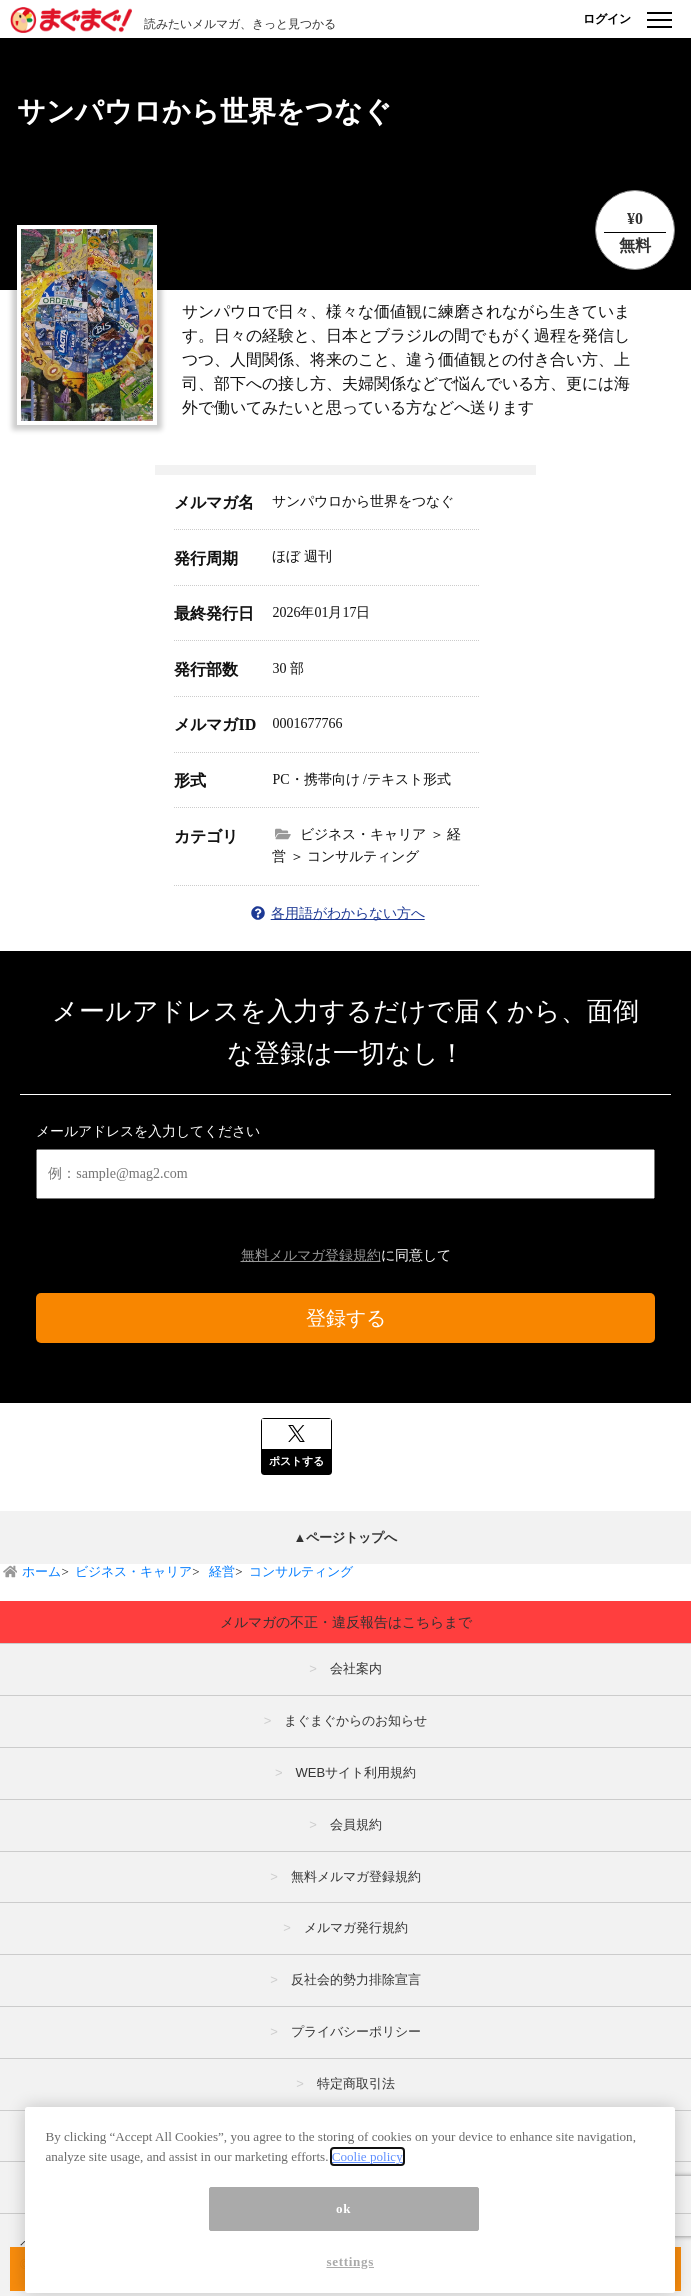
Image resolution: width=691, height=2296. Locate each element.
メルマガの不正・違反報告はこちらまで (346, 1622)
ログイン (607, 19)
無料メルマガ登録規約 (311, 1255)
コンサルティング (301, 1571)
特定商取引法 (356, 2083)
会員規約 (356, 1824)
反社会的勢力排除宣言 (356, 1979)
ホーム (41, 1571)
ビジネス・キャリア (133, 1571)
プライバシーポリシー (356, 2031)
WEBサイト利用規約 (355, 1772)
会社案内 (356, 1668)
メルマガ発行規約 (356, 1927)
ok (343, 2223)
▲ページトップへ (346, 1537)
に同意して (346, 1255)
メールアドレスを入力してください (148, 1131)
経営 (220, 1571)
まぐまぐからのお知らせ (355, 1720)
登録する (346, 1318)
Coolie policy (367, 2171)
